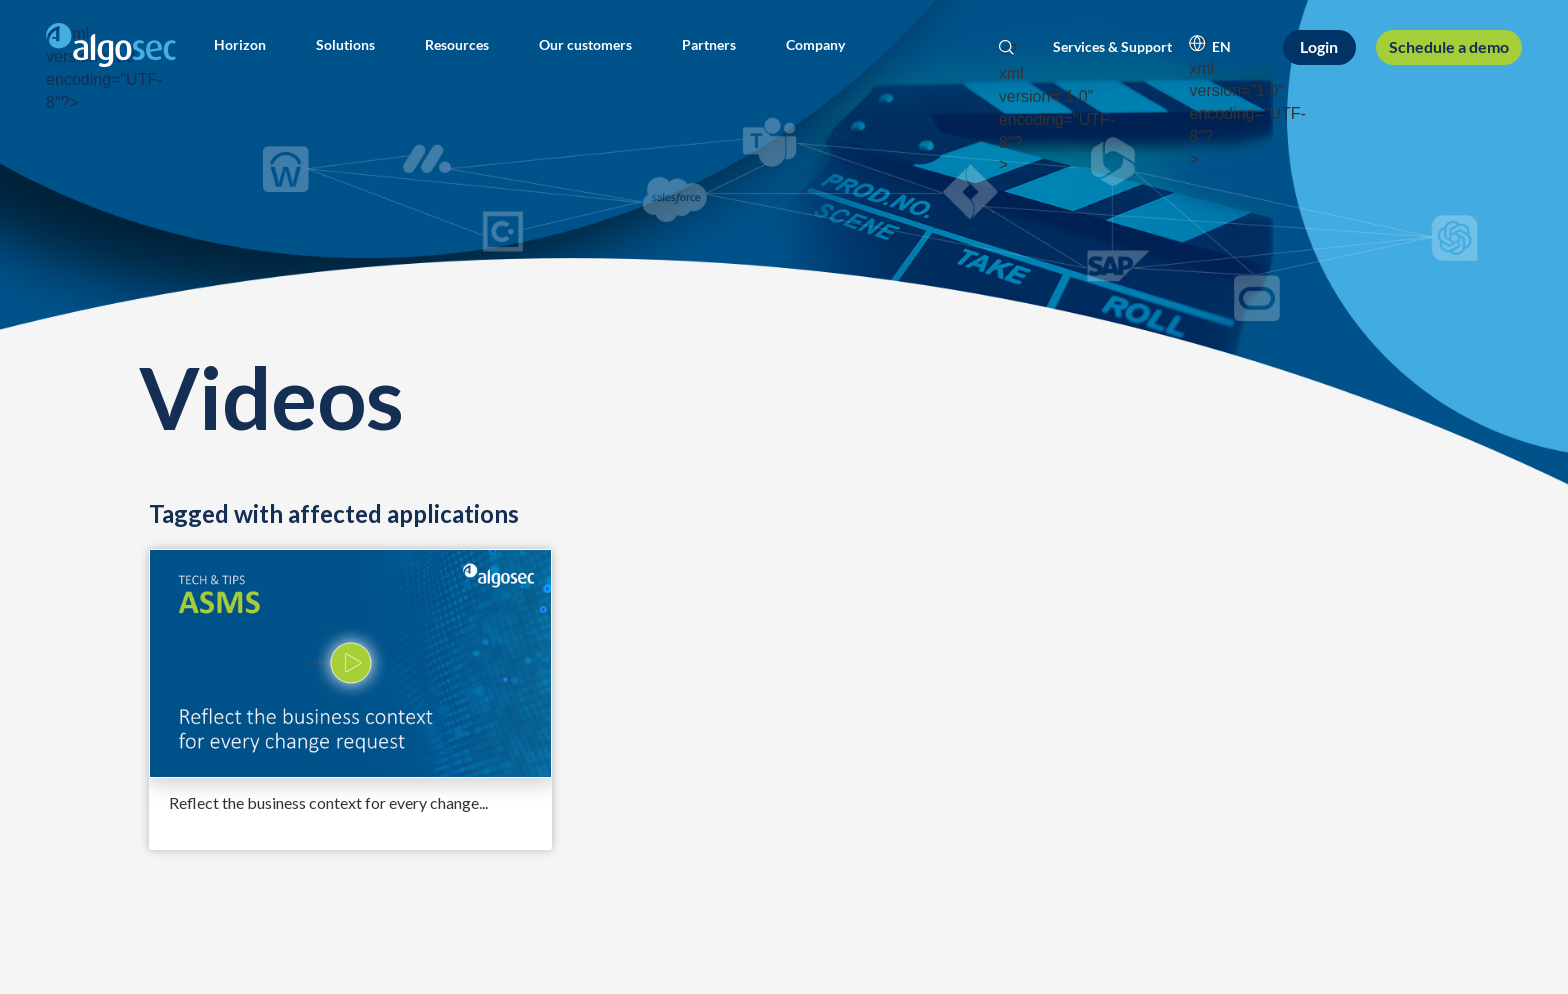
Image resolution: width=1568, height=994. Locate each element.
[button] (240, 45)
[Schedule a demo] (1448, 47)
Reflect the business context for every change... (328, 802)
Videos (271, 396)
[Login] (1320, 47)
